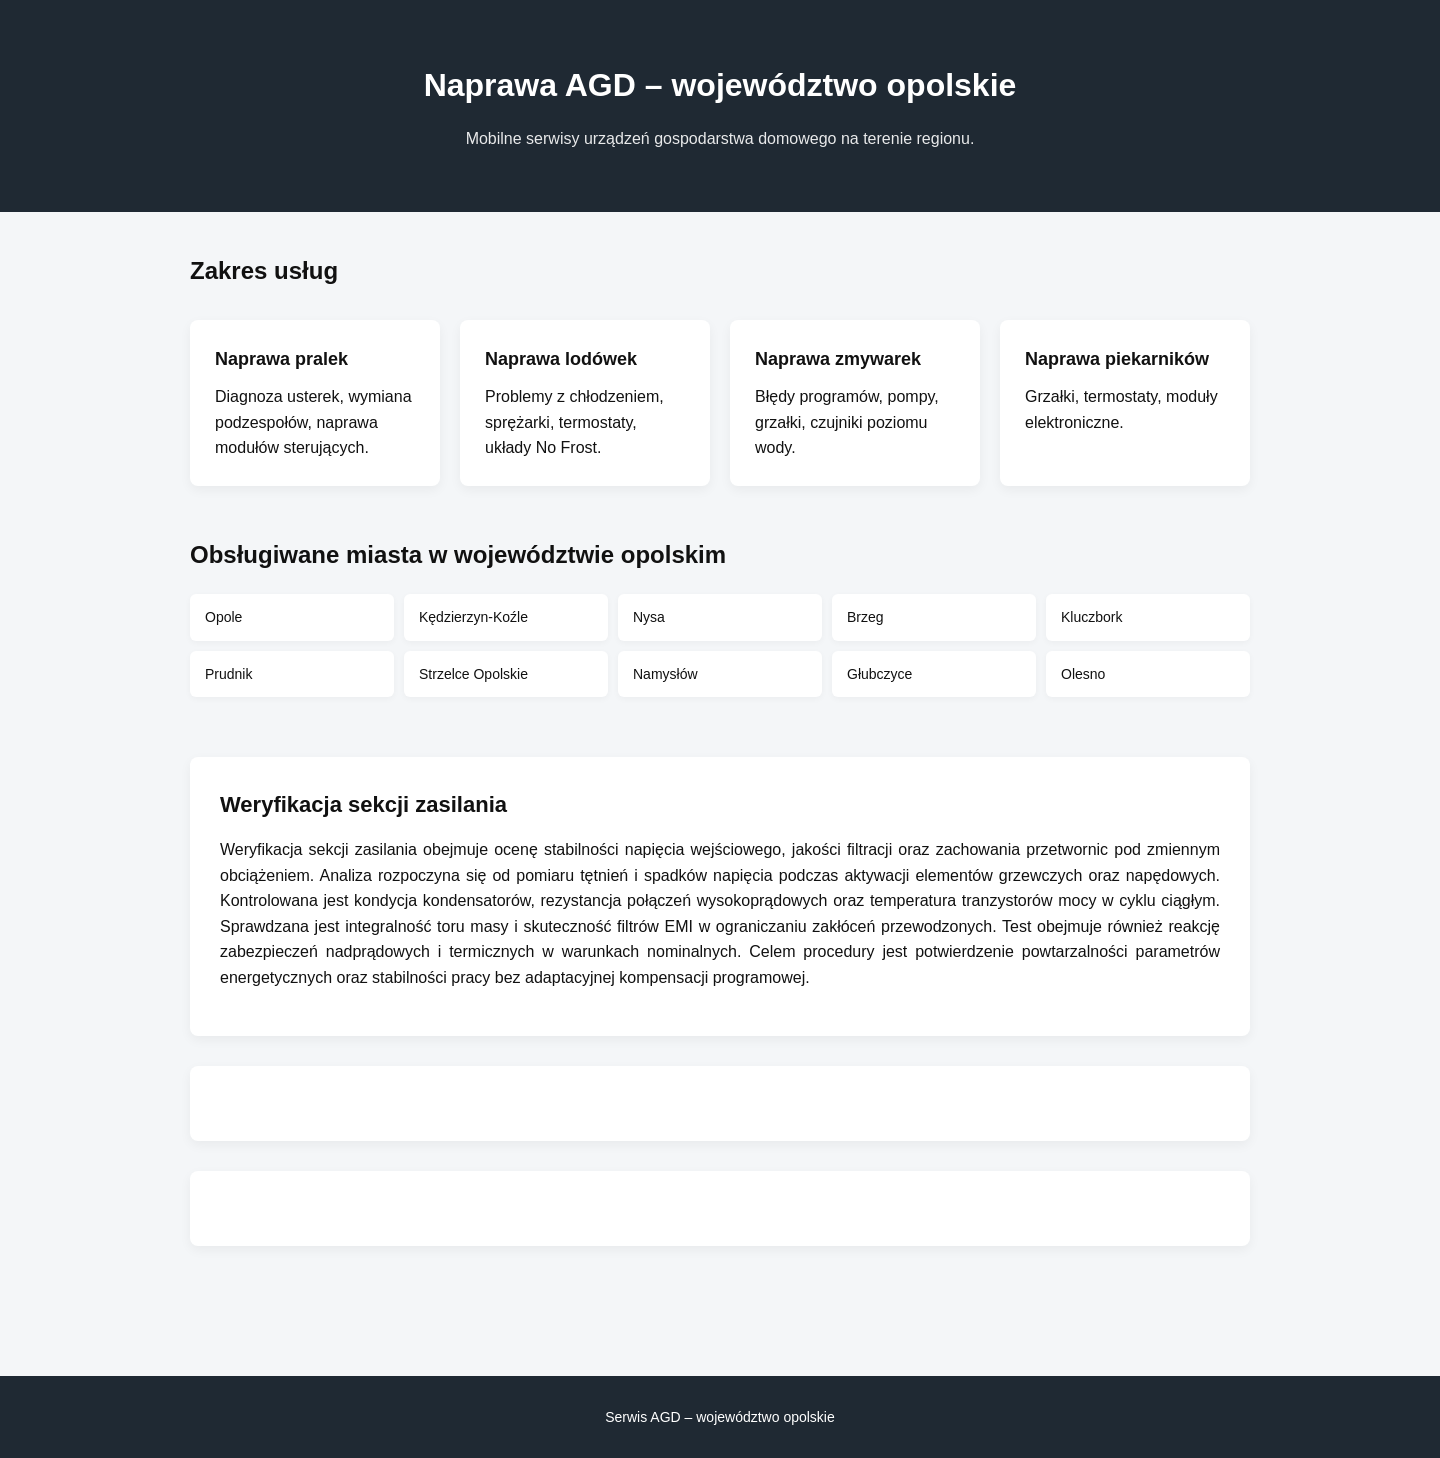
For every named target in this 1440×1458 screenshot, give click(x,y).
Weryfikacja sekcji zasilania (318, 849)
